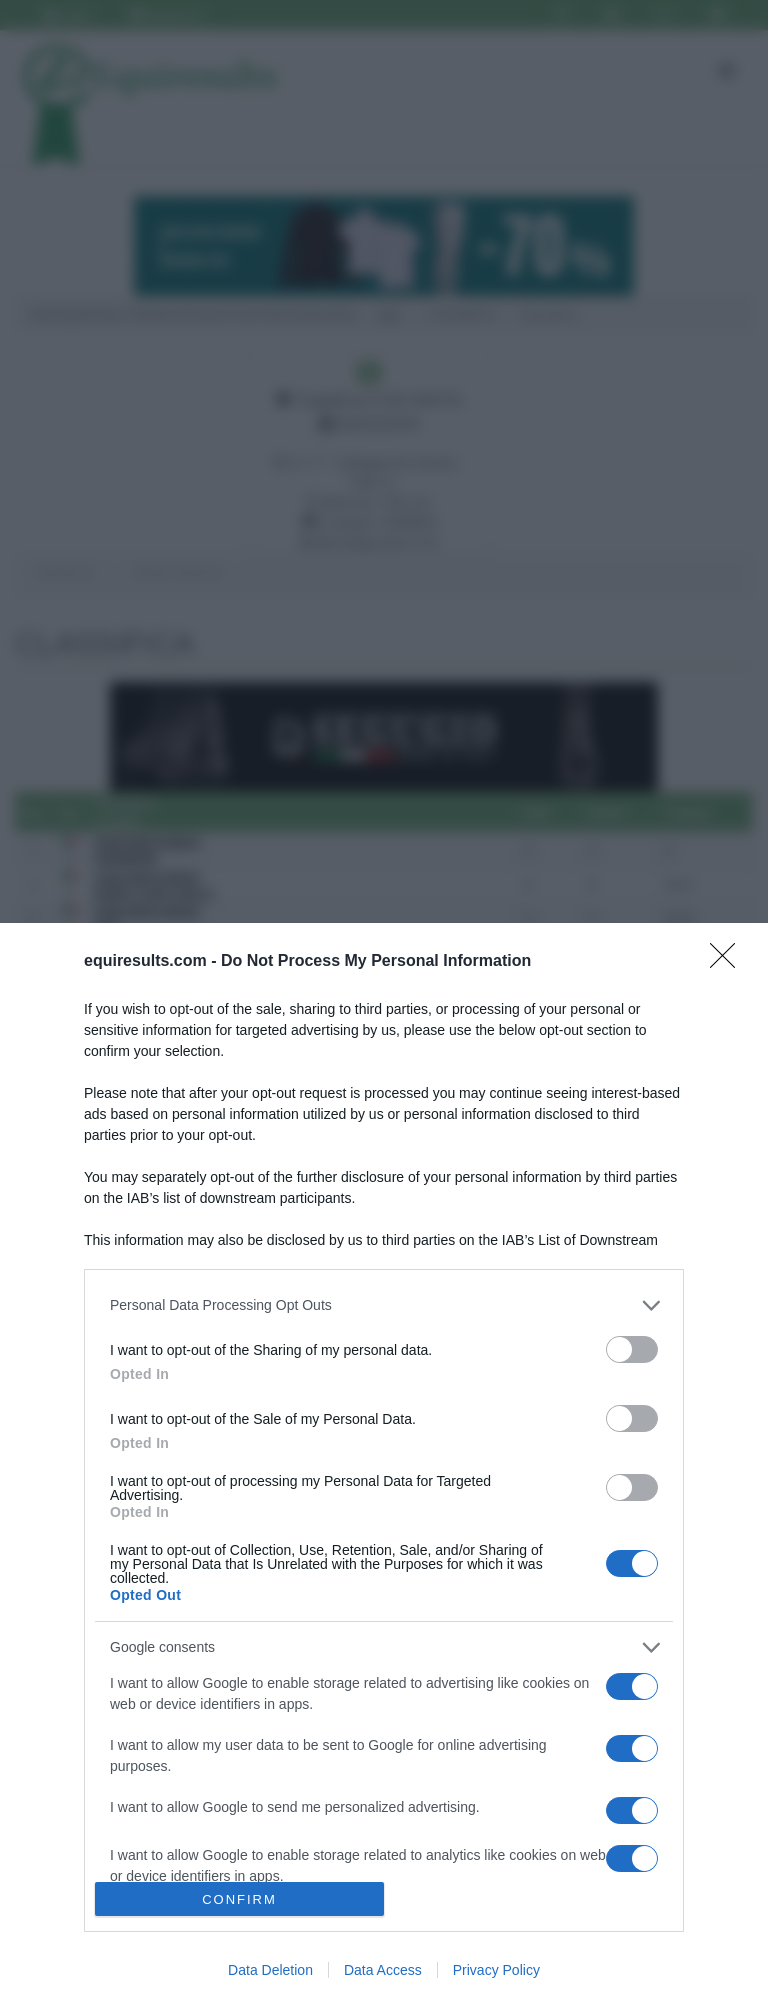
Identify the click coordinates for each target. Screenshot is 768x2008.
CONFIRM (239, 1899)
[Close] (729, 962)
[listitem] (384, 1305)
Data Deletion (270, 1970)
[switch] (632, 1349)
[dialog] (384, 1465)
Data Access (383, 1970)
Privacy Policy (496, 1970)
